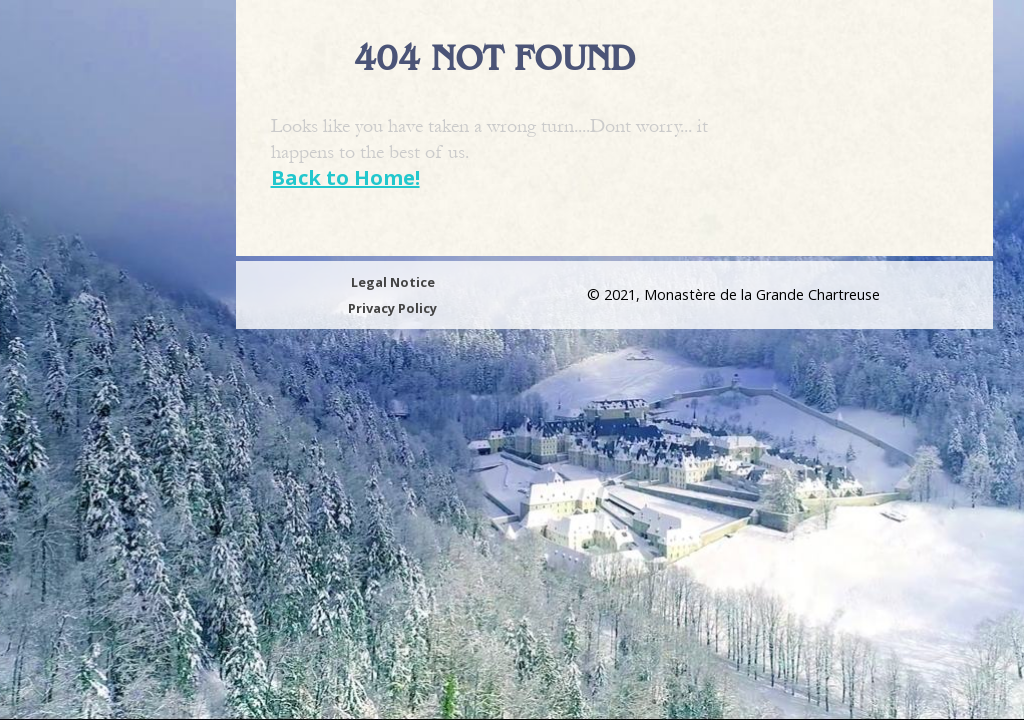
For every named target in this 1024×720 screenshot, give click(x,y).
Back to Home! (345, 177)
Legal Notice (393, 282)
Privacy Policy (392, 308)
